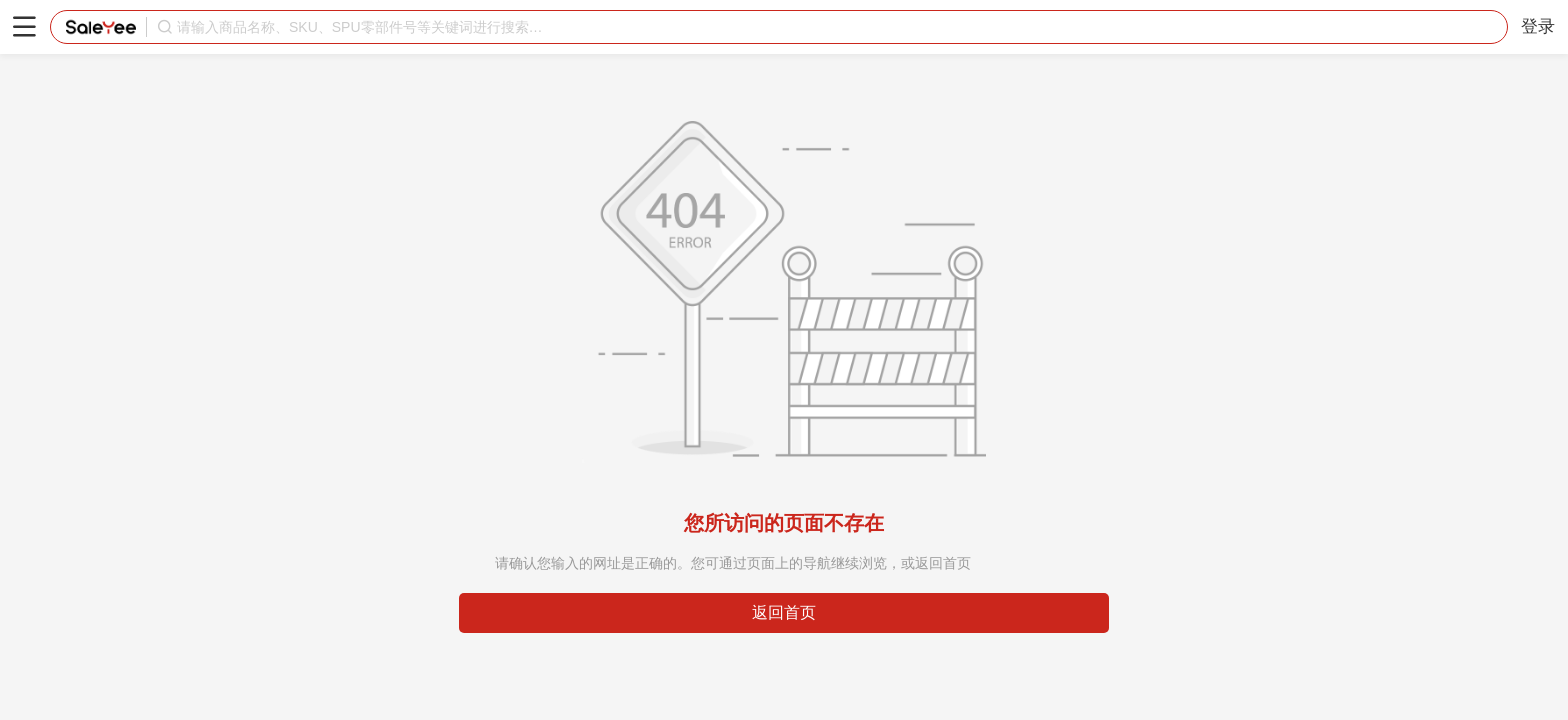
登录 (1538, 26)
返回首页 (784, 612)
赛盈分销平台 (101, 27)
